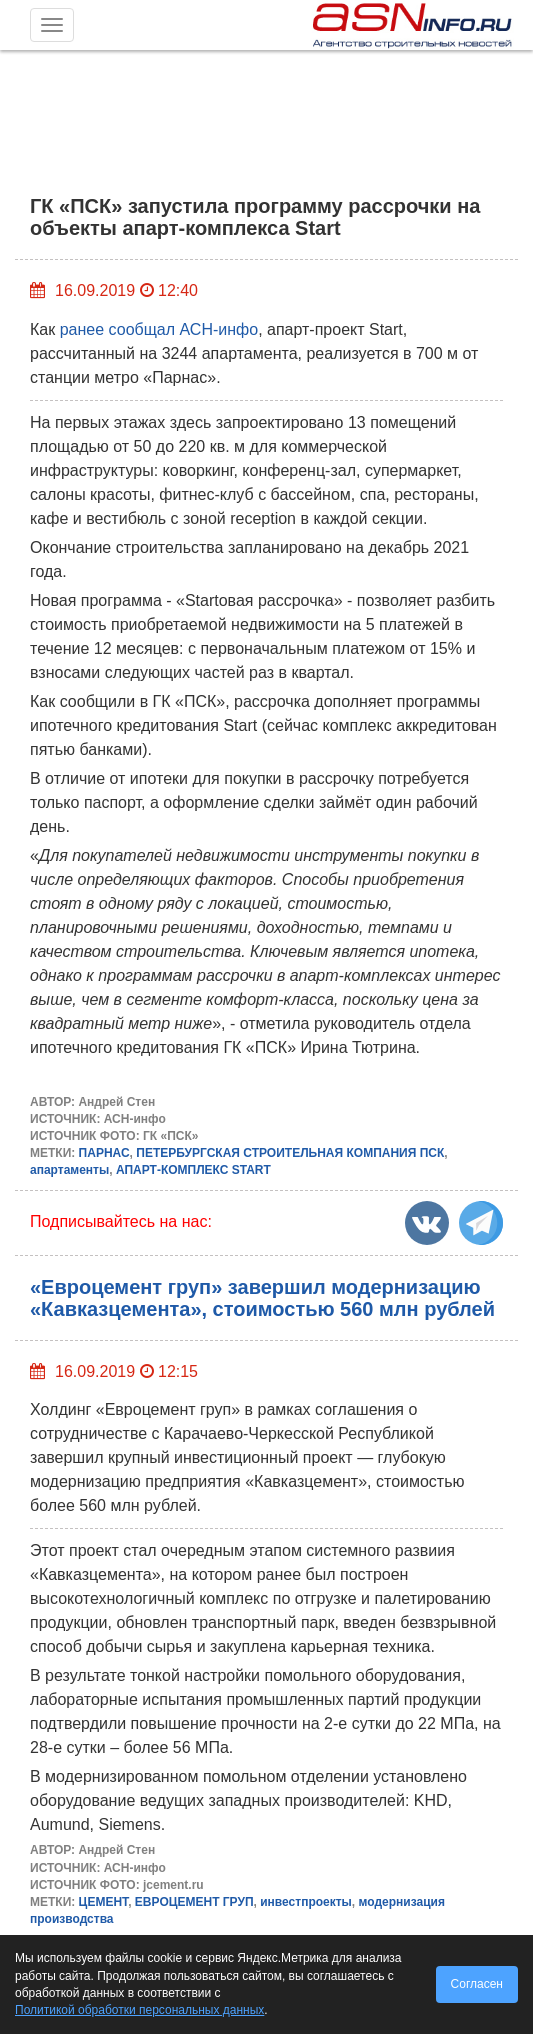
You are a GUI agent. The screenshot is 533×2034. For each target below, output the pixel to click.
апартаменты (69, 1170)
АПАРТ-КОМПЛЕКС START (193, 1170)
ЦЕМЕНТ (104, 1902)
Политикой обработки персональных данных (139, 2010)
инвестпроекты (306, 1902)
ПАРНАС (104, 1153)
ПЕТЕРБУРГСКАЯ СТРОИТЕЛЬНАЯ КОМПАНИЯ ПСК (290, 1153)
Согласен (477, 1984)
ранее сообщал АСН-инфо (159, 329)
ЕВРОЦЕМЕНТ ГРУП (194, 1902)
